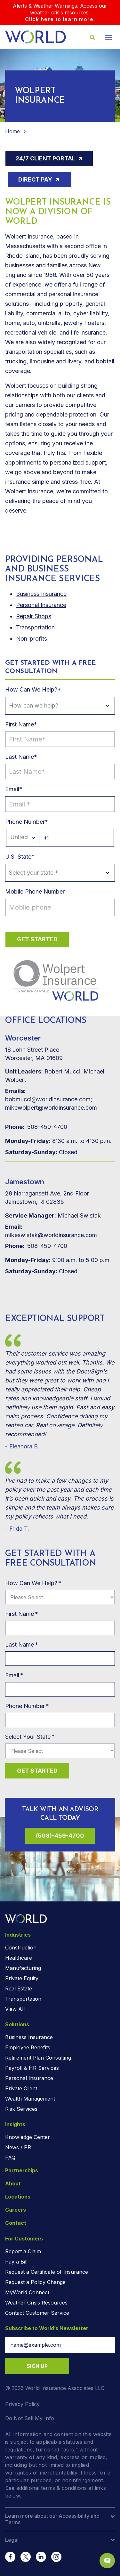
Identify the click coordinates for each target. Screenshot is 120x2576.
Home (12, 131)
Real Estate (18, 1988)
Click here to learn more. (60, 19)
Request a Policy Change (35, 2282)
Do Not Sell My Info (29, 2418)
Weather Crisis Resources (36, 2302)
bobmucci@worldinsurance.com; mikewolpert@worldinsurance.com (51, 1099)
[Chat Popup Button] (107, 2560)
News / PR (18, 2147)
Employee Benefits (27, 2047)
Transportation (35, 627)
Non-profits (31, 638)
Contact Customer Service (37, 2313)
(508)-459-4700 (60, 1835)
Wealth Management (30, 2098)
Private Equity (21, 1978)
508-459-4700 (36, 1127)
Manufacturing (23, 1968)
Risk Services (21, 2109)
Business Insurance (29, 2037)
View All (15, 2009)
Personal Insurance (41, 605)
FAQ (10, 2157)
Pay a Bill (16, 2261)
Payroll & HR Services (32, 2068)
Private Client (21, 2088)
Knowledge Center (27, 2137)
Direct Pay (35, 179)
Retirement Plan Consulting (38, 2057)
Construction (20, 1947)
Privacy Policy (22, 2404)
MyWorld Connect (27, 2292)
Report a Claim (23, 2251)
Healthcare (18, 1958)
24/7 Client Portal (46, 158)
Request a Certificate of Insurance (46, 2272)
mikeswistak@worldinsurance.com (51, 1230)
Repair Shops (33, 616)
